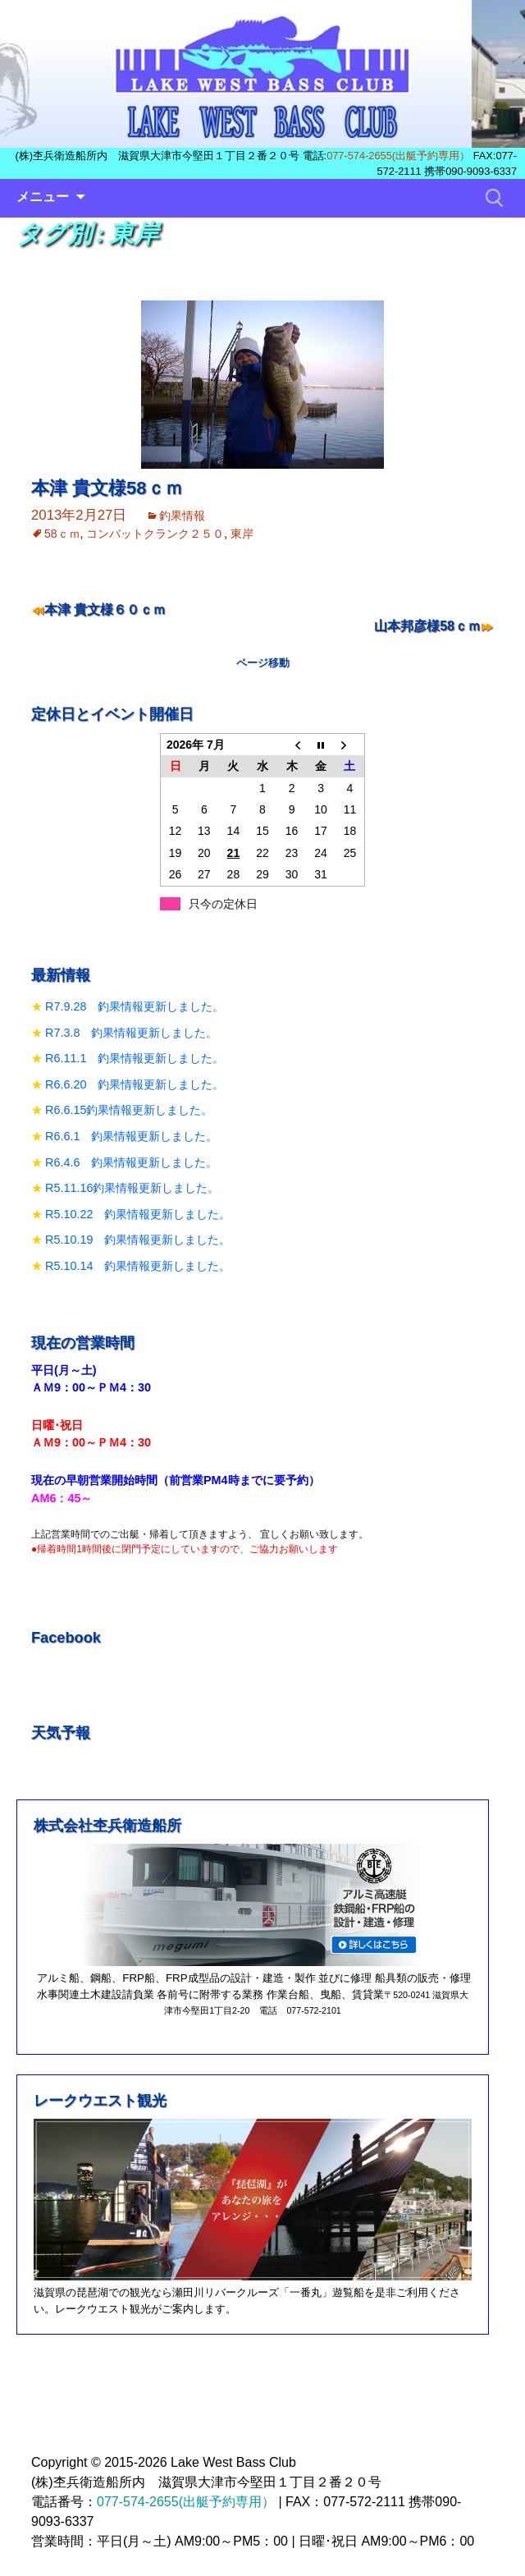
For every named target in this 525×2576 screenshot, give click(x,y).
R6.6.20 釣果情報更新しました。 (134, 1084)
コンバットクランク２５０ (155, 533)
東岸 (242, 533)
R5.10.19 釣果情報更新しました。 (138, 1239)
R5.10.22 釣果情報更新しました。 (138, 1214)
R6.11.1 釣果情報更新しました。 (134, 1058)
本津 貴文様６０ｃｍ (105, 609)
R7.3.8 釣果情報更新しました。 (131, 1032)
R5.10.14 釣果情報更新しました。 (138, 1265)
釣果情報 (182, 515)
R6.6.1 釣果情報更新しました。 (131, 1136)
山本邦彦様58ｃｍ (427, 626)
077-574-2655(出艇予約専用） (398, 155)
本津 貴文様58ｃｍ (107, 488)
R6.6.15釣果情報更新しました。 (128, 1109)
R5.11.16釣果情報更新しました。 (132, 1187)
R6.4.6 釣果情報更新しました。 (131, 1162)
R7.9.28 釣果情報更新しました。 (134, 1006)
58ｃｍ (62, 533)
